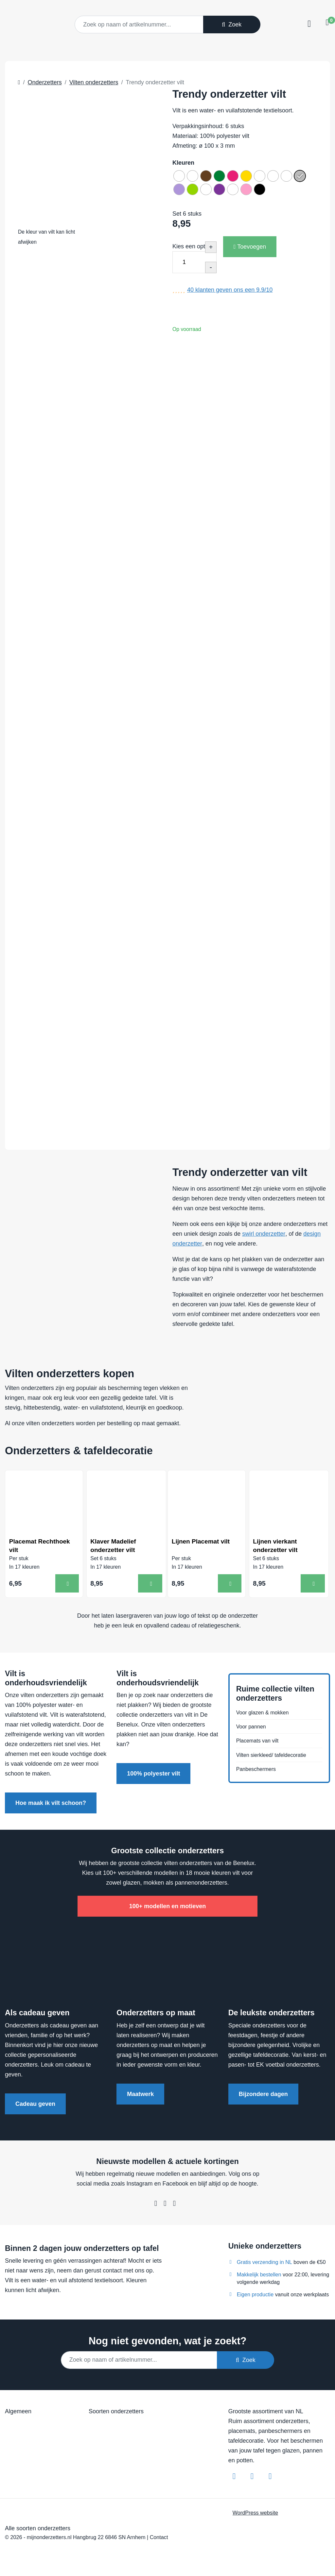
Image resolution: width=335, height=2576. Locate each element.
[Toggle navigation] (308, 24)
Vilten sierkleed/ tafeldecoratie (275, 1757)
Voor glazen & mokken (265, 1711)
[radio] (180, 177)
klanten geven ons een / (230, 294)
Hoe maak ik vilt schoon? (50, 1805)
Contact (159, 2539)
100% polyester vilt (153, 1776)
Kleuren (183, 162)
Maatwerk (140, 2096)
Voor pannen (253, 1727)
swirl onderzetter (263, 1233)
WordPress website (255, 2515)
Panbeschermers (258, 1773)
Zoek (231, 24)
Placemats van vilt (260, 1742)
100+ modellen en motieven (167, 1909)
